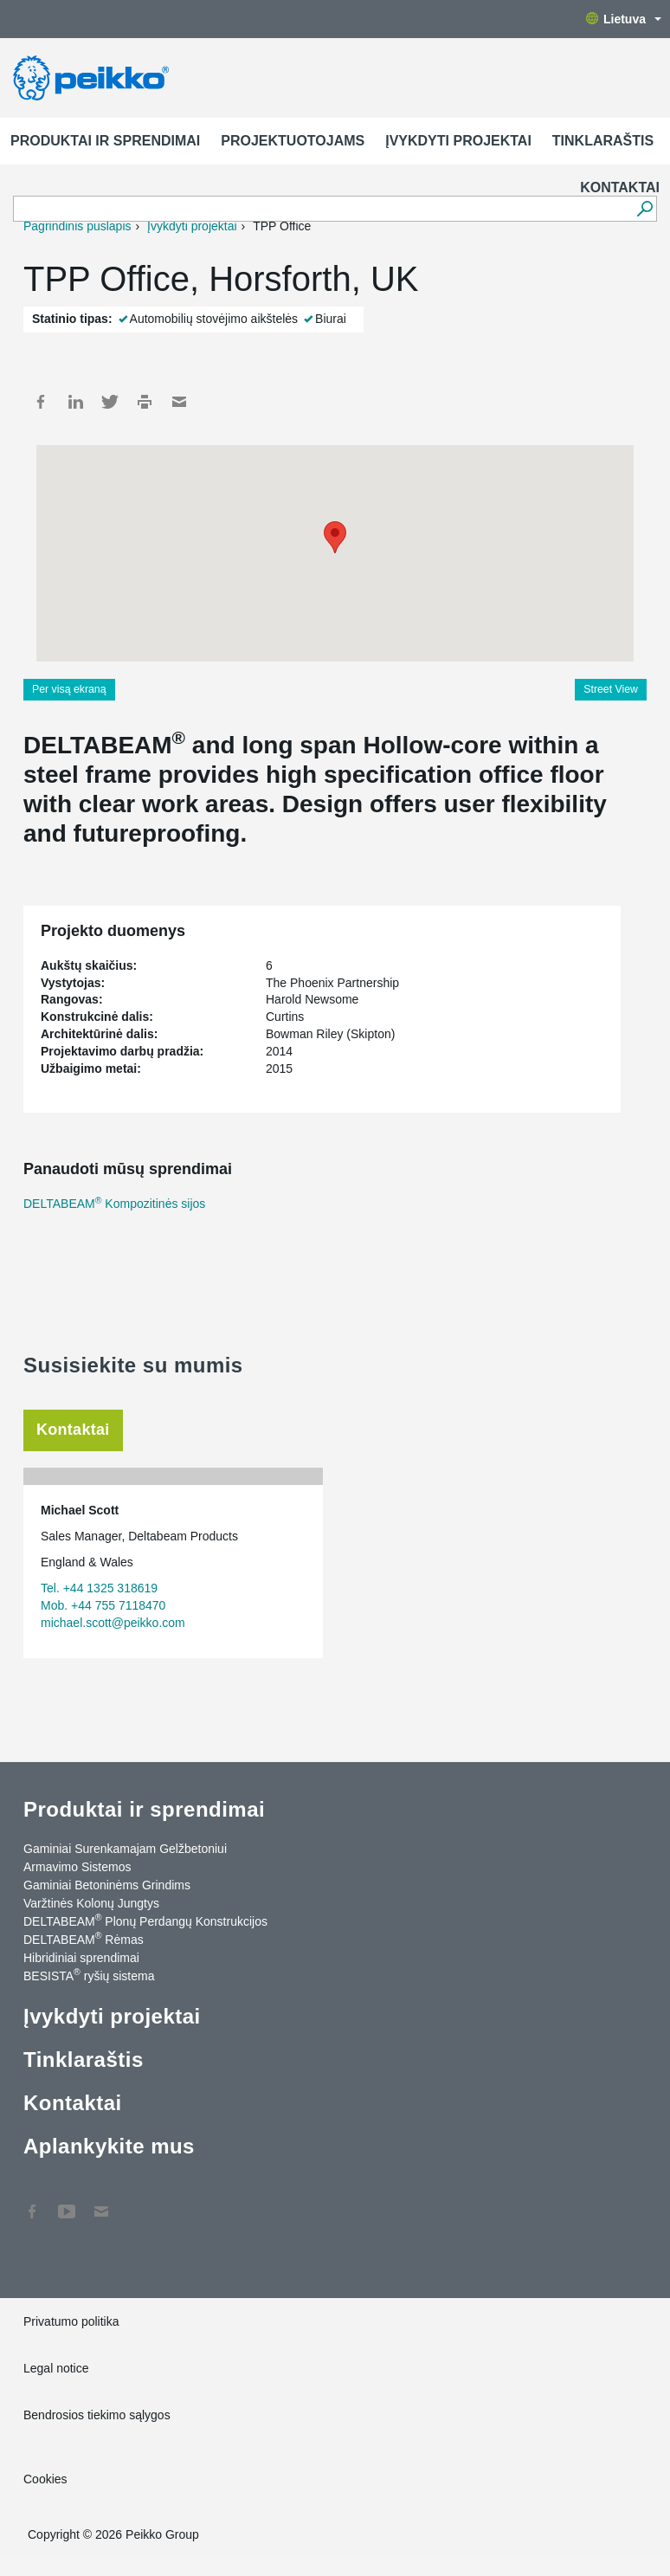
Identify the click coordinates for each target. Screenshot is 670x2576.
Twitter (110, 401)
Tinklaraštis (603, 140)
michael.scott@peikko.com (113, 1623)
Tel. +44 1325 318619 (99, 1588)
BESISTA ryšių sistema (88, 1975)
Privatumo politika (71, 2321)
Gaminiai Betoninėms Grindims (106, 1885)
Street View (610, 689)
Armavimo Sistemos (77, 1867)
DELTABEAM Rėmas (83, 1939)
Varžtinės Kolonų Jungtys (91, 1903)
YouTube (66, 2202)
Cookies (45, 2479)
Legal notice (56, 2368)
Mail (179, 401)
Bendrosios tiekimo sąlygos (97, 2415)
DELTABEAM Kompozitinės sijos (114, 1204)
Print (144, 401)
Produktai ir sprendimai (105, 140)
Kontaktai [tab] (73, 1429)
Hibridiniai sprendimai (81, 1958)
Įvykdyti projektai (458, 140)
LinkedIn (75, 401)
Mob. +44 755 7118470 (103, 1605)
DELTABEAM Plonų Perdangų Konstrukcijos (145, 1920)
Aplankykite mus (109, 2146)
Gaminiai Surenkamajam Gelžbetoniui (125, 1849)
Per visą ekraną (69, 689)
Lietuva (623, 19)
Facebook (40, 401)
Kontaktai (620, 187)
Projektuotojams (292, 140)
